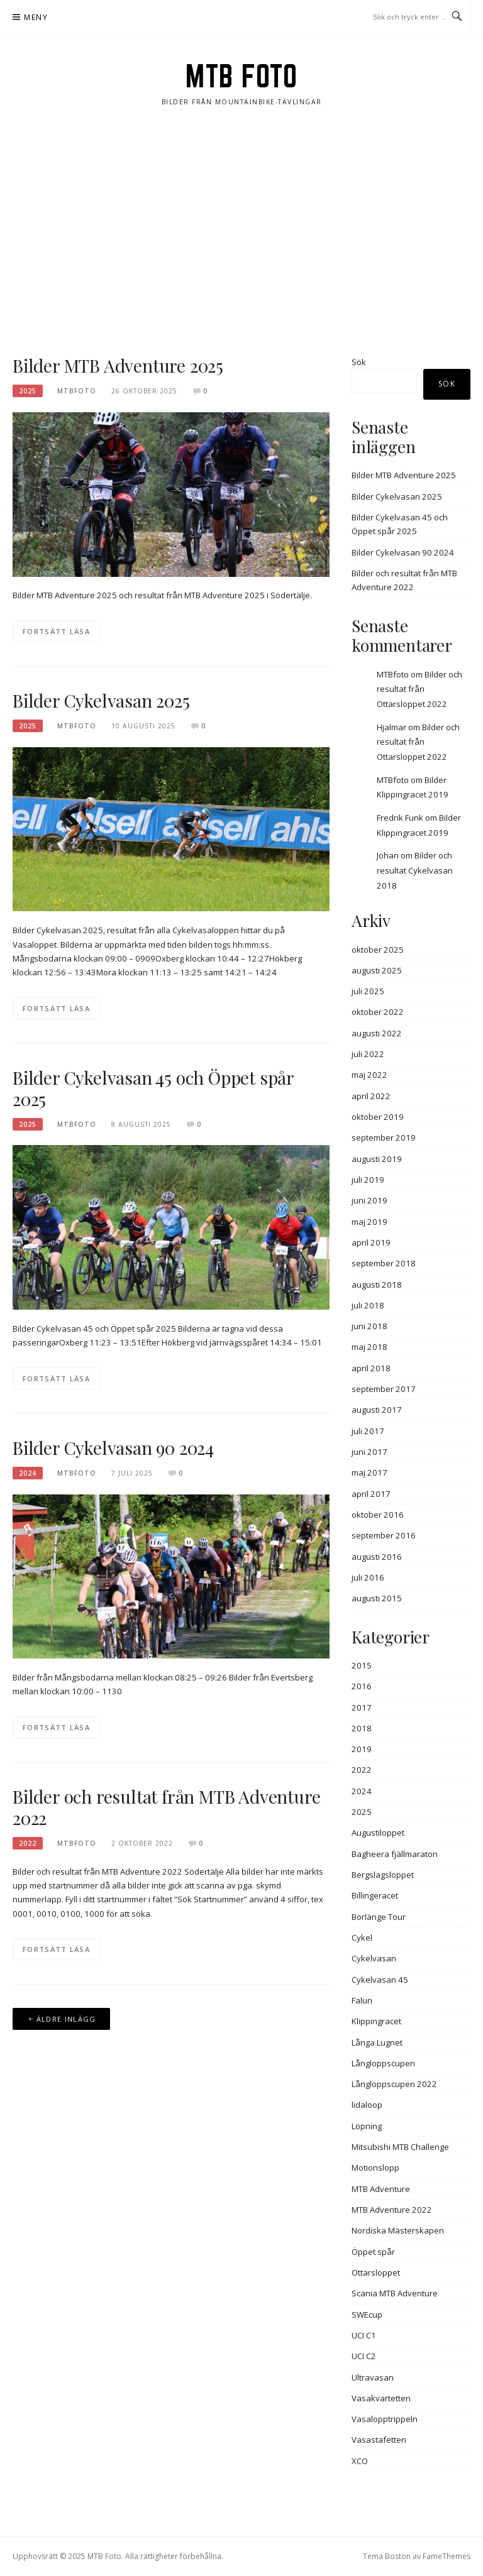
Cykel (362, 1937)
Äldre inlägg (66, 2019)
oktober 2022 (378, 1011)
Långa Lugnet (377, 2042)
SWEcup (367, 2314)
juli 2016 (368, 1577)
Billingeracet (375, 1895)
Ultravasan (373, 2377)
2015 (362, 1665)
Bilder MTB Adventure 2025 (118, 365)
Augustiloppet (378, 1832)
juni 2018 (369, 1326)
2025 (27, 390)
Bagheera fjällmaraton (395, 1854)
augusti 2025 (377, 970)
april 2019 (371, 1242)
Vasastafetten (379, 2439)
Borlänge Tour (379, 1916)
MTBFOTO (76, 390)
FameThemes (446, 2556)
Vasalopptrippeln (385, 2419)
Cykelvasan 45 (380, 1979)
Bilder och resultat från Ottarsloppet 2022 (419, 689)
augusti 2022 (377, 1033)
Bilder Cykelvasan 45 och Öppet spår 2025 (153, 1088)
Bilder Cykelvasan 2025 (101, 700)
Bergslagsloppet (383, 1874)
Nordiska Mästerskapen (398, 2230)
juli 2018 (368, 1305)
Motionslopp (375, 2167)
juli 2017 (368, 1431)
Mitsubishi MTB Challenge (400, 2146)
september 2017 (384, 1389)
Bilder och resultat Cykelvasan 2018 (415, 870)
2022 (27, 1843)
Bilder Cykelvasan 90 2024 (113, 1447)
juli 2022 (368, 1054)
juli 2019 (368, 1179)
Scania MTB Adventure (395, 2293)
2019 (362, 1749)
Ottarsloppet (376, 2272)
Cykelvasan (374, 1958)
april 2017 (371, 1493)
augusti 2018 (377, 1284)
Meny (36, 17)
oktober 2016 (378, 1514)
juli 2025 (368, 991)
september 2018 (384, 1263)
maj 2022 (369, 1074)
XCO (360, 2461)
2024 (27, 1473)
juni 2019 (369, 1200)
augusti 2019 (377, 1159)
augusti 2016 (377, 1556)
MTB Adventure (381, 2189)
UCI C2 (364, 2356)
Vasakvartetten (381, 2398)
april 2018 (371, 1368)
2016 (362, 1686)
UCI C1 (364, 2335)
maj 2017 (369, 1472)
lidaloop (367, 2104)
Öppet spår (373, 2251)
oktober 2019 (378, 1116)
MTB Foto (241, 76)
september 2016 (384, 1535)
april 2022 (371, 1096)
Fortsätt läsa (56, 631)
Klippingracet (376, 2021)
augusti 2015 (377, 1598)
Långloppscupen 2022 (394, 2084)
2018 (362, 1728)
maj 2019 (369, 1221)
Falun (362, 2000)
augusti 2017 (377, 1409)
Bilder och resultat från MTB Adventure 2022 (166, 1807)
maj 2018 (369, 1346)
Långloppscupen (383, 2063)
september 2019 (384, 1137)
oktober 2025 (378, 949)
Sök (359, 362)
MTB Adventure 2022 (392, 2209)
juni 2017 (369, 1451)
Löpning (367, 2126)
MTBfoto (393, 674)
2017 (362, 1707)
